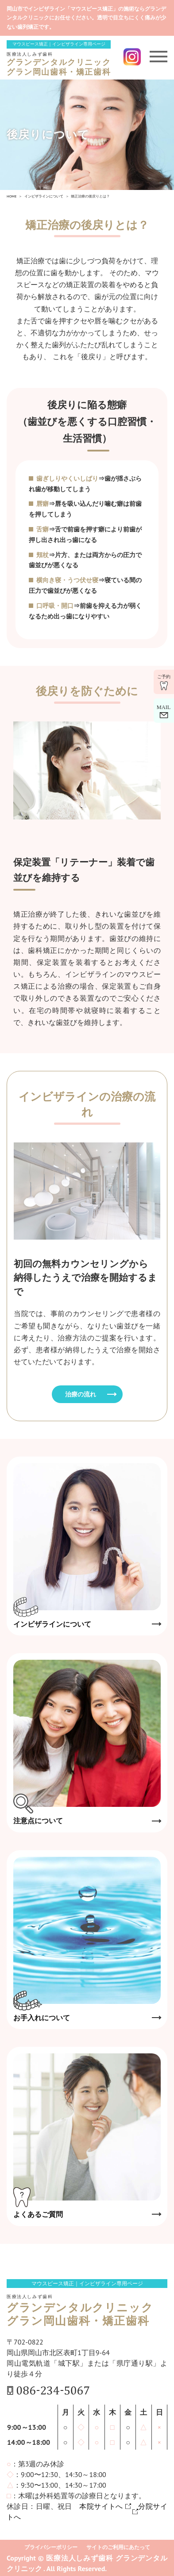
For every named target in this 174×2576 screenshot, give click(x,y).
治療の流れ (80, 1394)
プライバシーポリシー (50, 2547)
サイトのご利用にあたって (118, 2547)
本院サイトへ (101, 2506)
